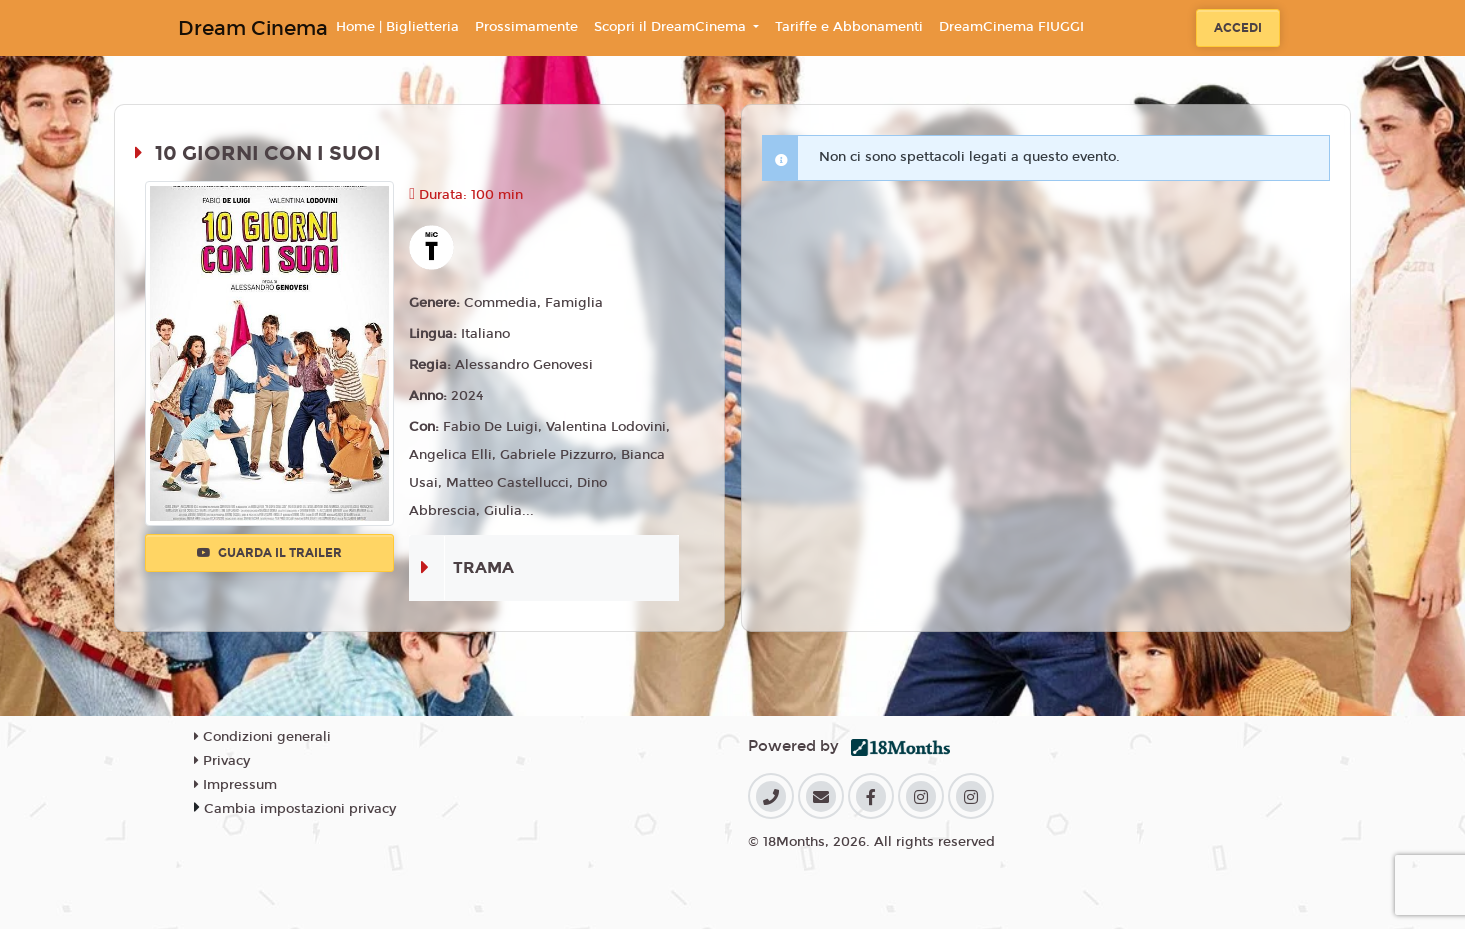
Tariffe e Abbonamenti (849, 27)
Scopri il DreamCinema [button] (672, 27)
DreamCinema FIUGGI (1011, 27)
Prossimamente (526, 27)
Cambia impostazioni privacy (300, 809)
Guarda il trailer (269, 553)
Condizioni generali (262, 737)
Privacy (222, 761)
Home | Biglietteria (397, 27)
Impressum (235, 785)
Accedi (1238, 28)
